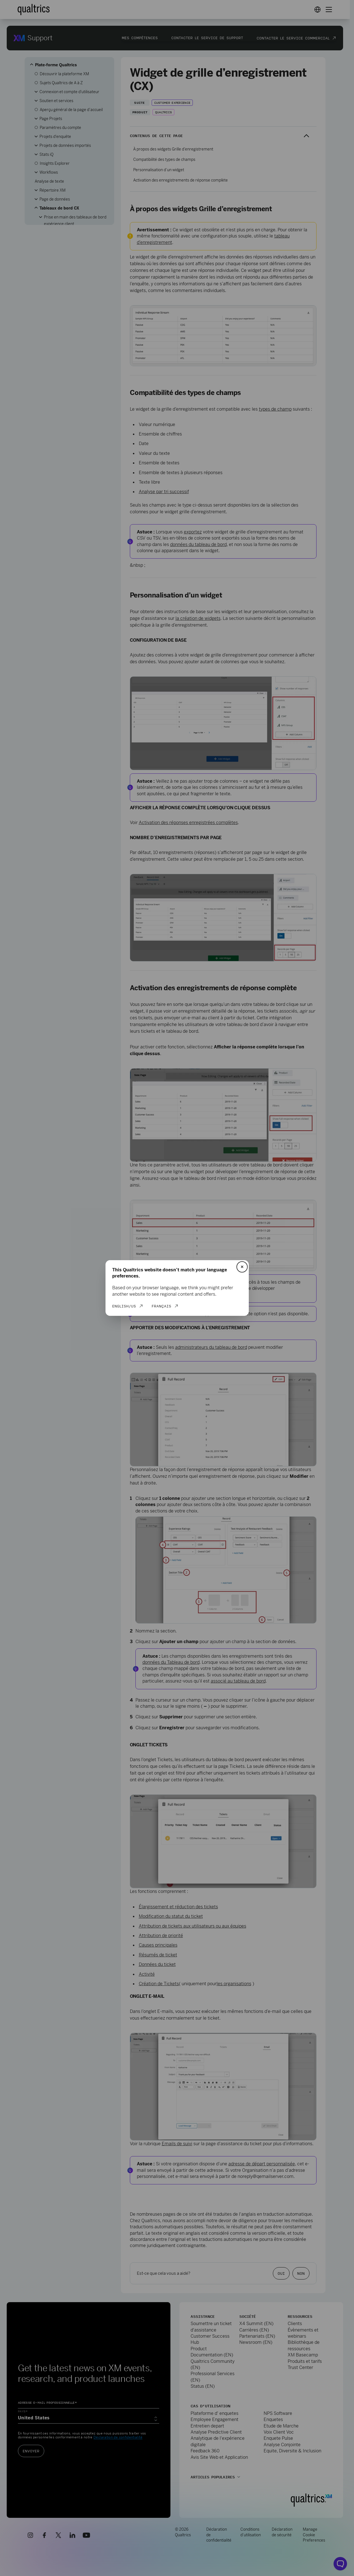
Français (161, 1306)
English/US (124, 1306)
